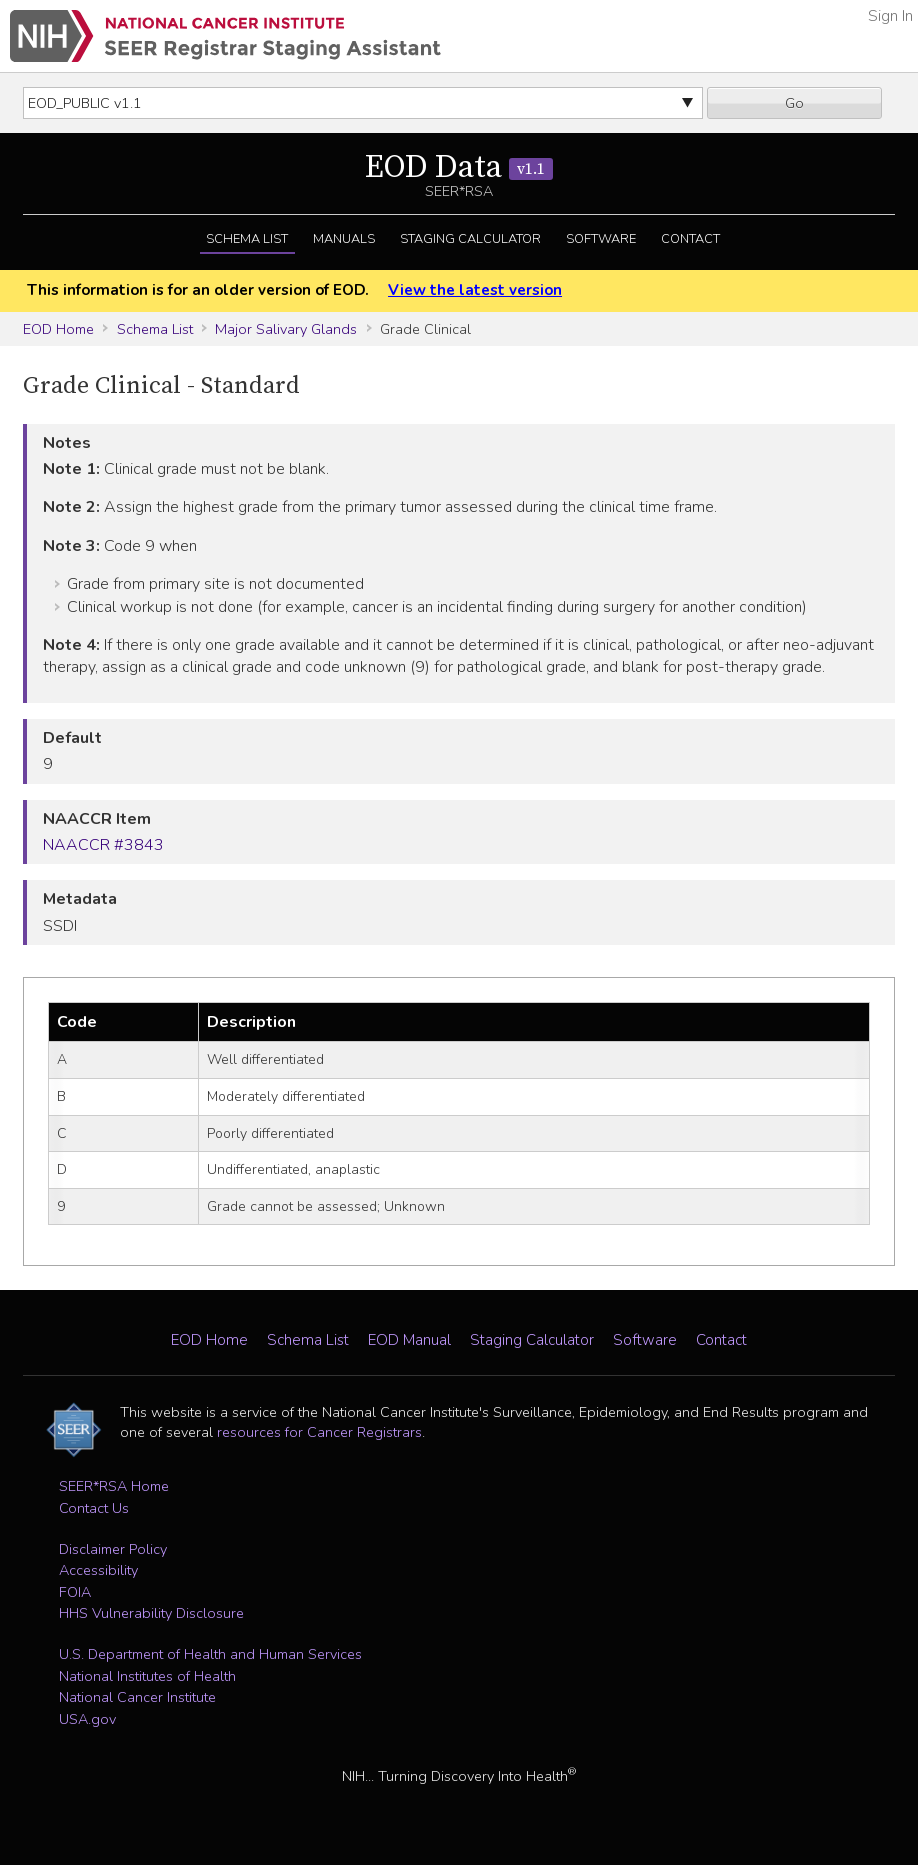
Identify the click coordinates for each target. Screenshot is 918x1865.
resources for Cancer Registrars (319, 1432)
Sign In (890, 16)
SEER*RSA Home (114, 1486)
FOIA (75, 1592)
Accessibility (98, 1570)
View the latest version (475, 290)
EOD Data (459, 168)
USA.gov (87, 1719)
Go (794, 103)
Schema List (247, 239)
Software (601, 239)
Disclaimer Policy (113, 1549)
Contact (690, 239)
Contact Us (94, 1508)
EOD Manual (409, 1340)
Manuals (344, 239)
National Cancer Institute (137, 1697)
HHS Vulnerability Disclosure (151, 1613)
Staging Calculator (470, 239)
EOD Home (58, 329)
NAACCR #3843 (103, 845)
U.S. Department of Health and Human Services (210, 1654)
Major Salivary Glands (286, 329)
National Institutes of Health (147, 1676)
